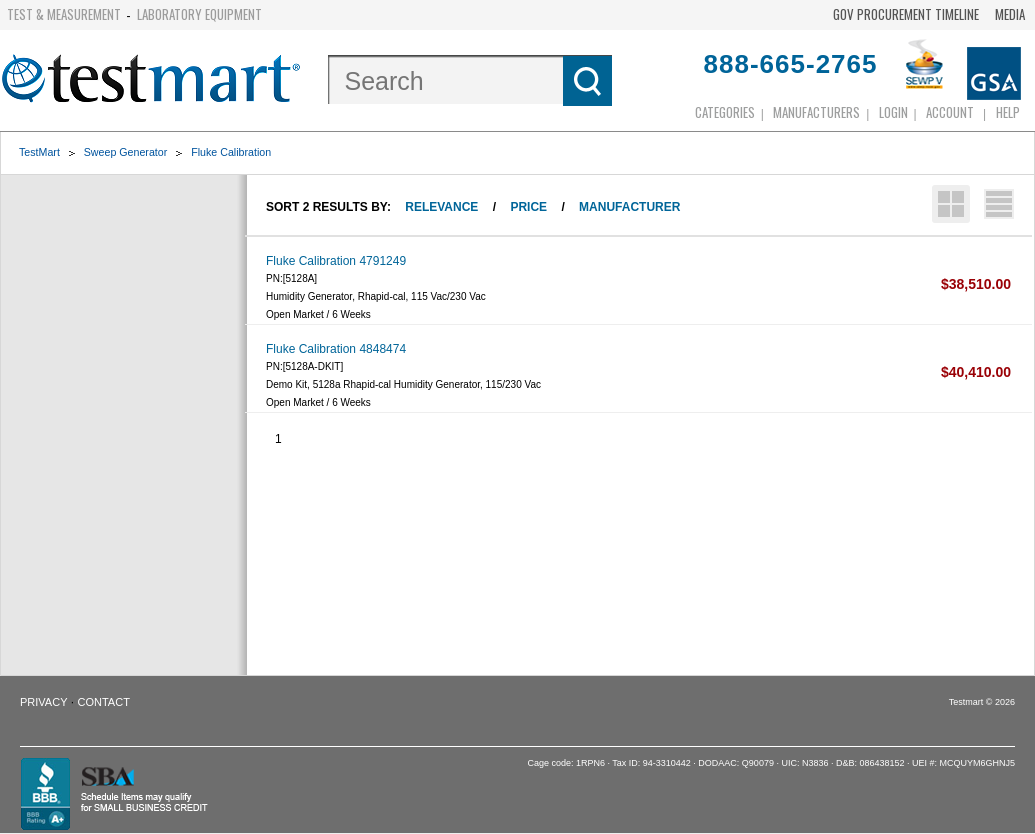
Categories (725, 112)
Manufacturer (629, 207)
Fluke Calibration (231, 152)
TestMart (39, 152)
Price (528, 207)
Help (1008, 112)
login (893, 112)
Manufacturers (816, 112)
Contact (104, 702)
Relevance (441, 207)
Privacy (43, 702)
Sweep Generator (126, 152)
